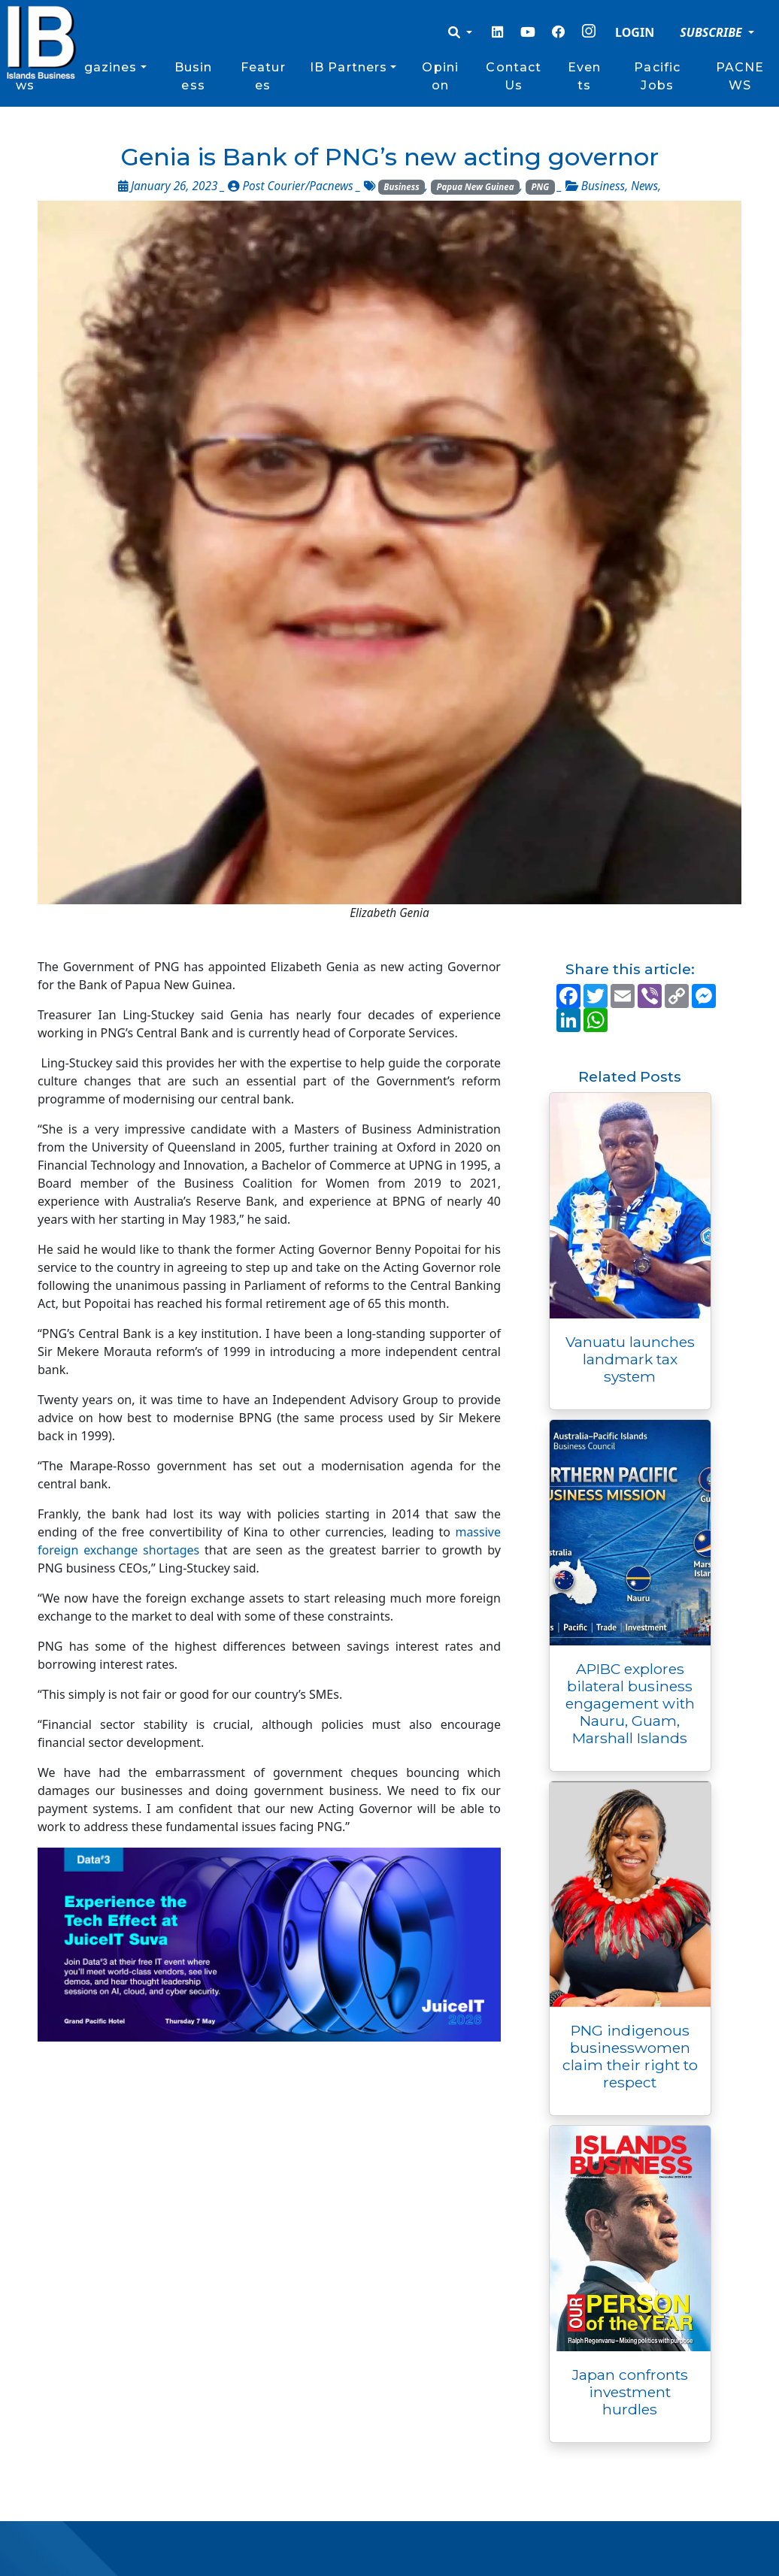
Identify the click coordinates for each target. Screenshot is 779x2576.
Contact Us (513, 76)
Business (193, 76)
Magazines (99, 67)
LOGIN (634, 32)
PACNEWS (740, 76)
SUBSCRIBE (712, 32)
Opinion (440, 76)
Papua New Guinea (475, 186)
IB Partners (348, 67)
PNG (540, 186)
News (644, 186)
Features (263, 76)
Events (584, 76)
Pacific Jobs (657, 76)
